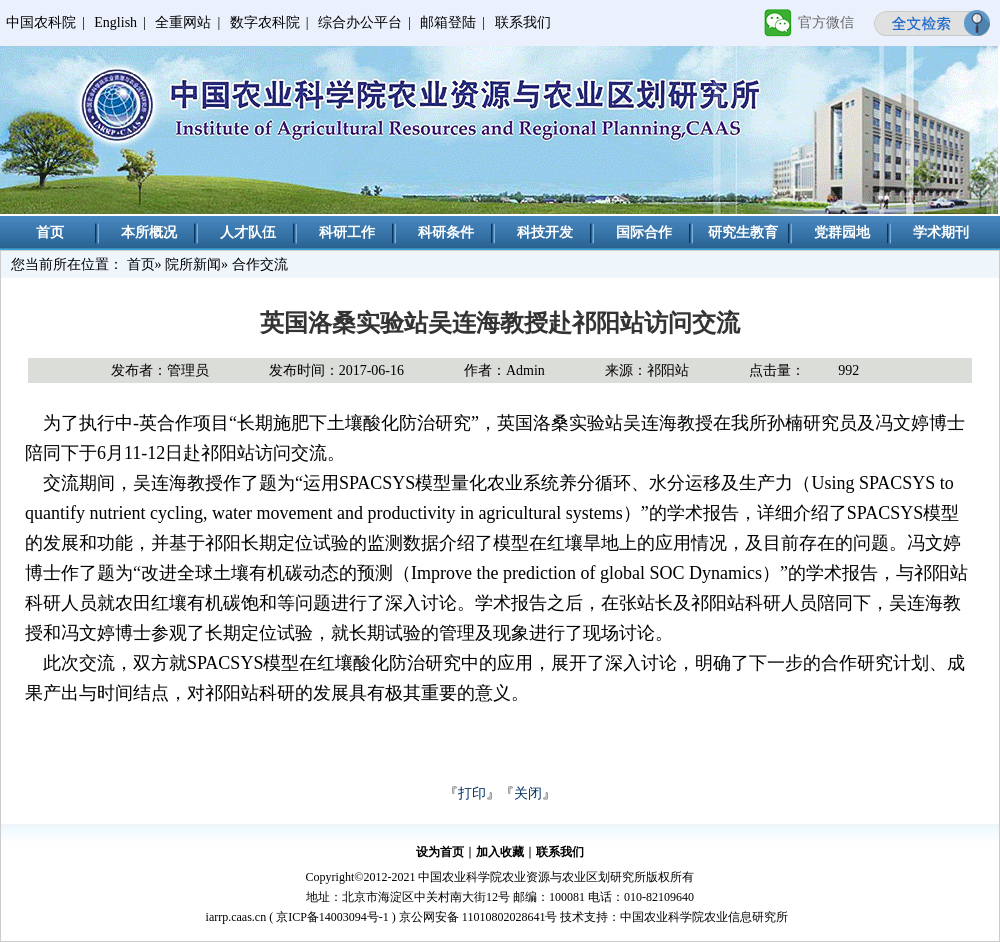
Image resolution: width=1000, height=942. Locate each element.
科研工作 (347, 232)
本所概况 (149, 232)
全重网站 (183, 22)
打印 (472, 793)
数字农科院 (265, 22)
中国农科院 (41, 22)
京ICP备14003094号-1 (332, 917)
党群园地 (842, 232)
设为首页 (440, 852)
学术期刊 (941, 232)
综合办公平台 (360, 22)
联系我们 (523, 22)
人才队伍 (248, 232)
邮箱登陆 (448, 22)
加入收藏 (500, 852)
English (115, 22)
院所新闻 (193, 264)
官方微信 (826, 22)
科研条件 (446, 232)
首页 (50, 232)
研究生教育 (743, 232)
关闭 (528, 793)
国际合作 (644, 232)
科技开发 (545, 232)
